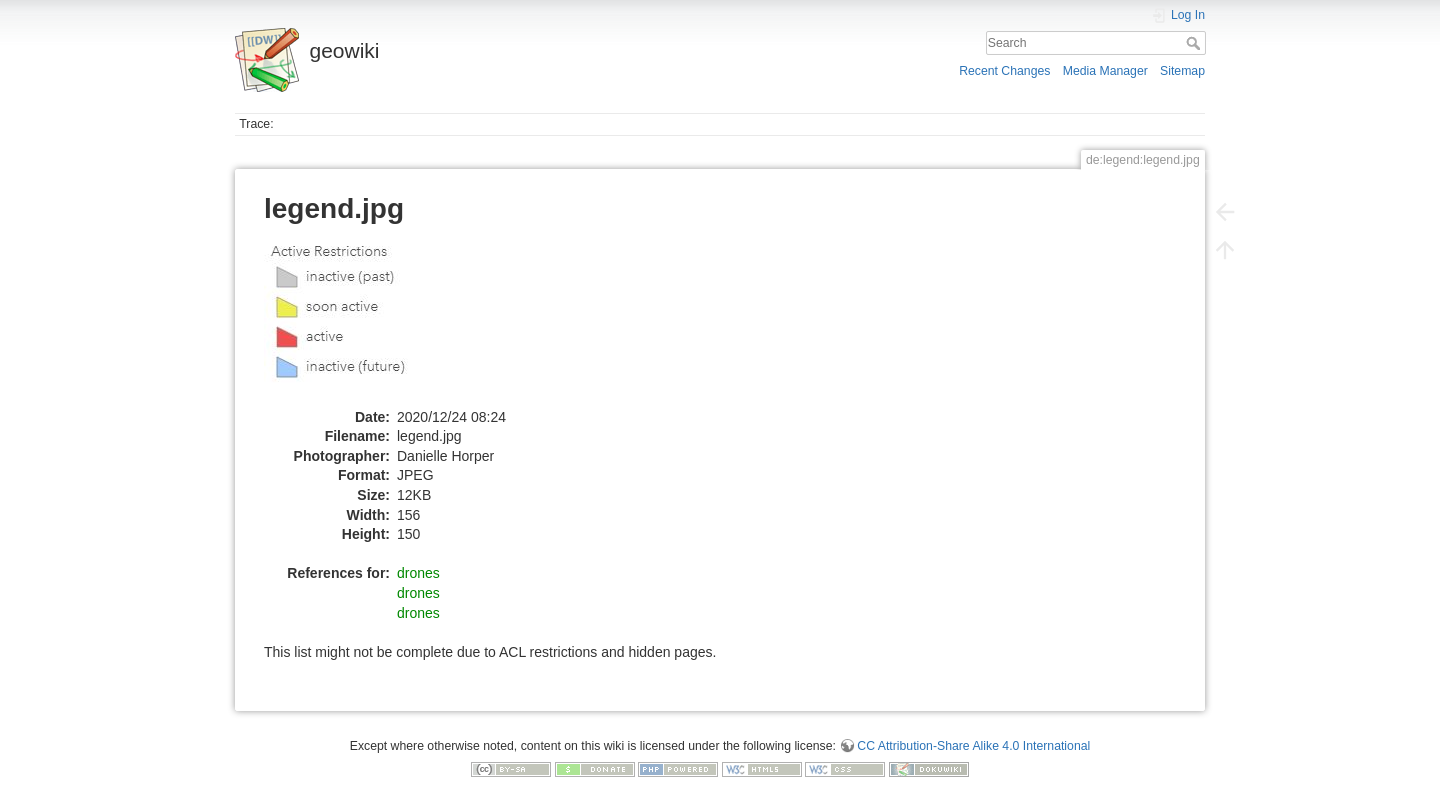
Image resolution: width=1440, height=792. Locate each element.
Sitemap (1182, 71)
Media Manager (1105, 71)
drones (418, 573)
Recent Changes (1004, 71)
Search (1195, 43)
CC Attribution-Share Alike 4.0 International (973, 746)
